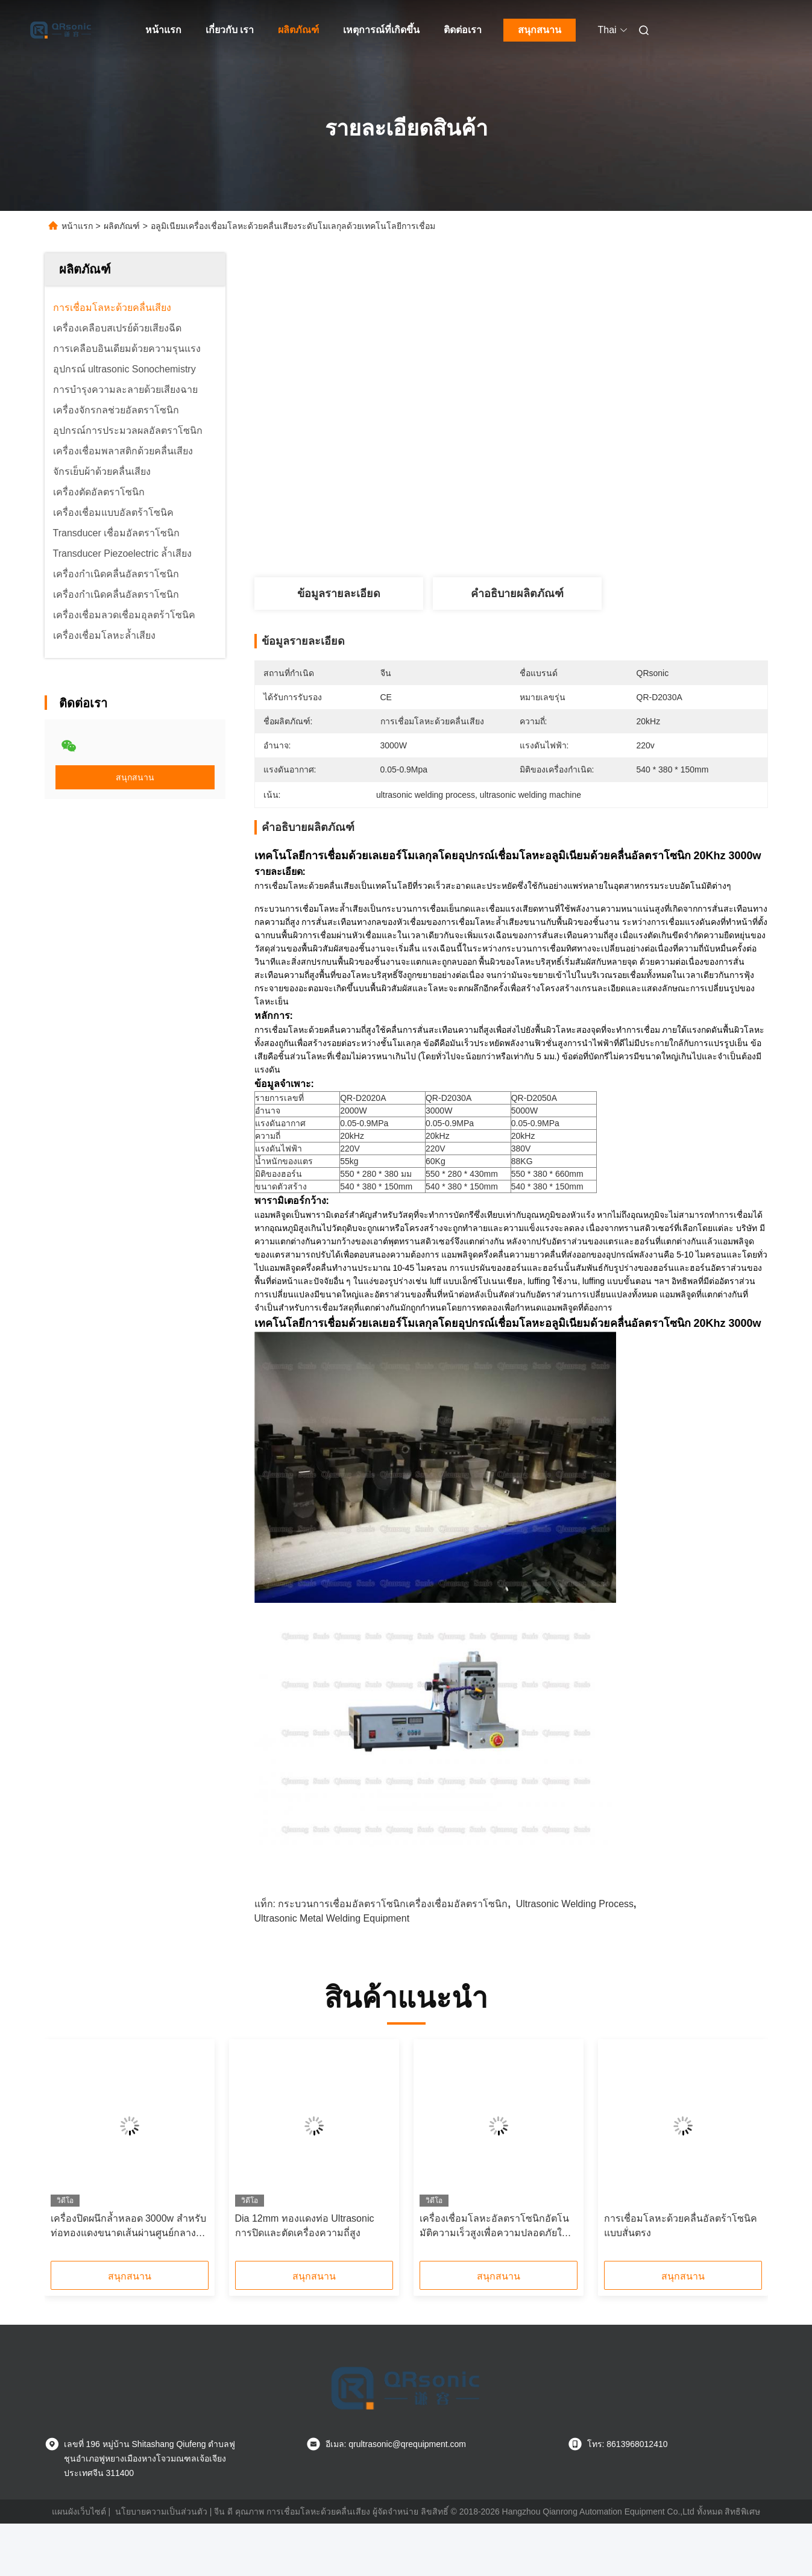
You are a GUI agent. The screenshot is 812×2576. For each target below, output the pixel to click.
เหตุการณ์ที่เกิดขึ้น (381, 30)
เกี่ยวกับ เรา (230, 30)
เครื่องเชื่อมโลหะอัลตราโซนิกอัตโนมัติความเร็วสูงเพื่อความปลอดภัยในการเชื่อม (494, 2226)
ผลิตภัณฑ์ (298, 30)
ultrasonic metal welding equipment (332, 1918)
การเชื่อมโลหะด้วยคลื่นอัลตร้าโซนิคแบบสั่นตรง (680, 2225)
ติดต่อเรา (463, 30)
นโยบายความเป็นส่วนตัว (161, 2511)
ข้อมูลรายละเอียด (338, 594)
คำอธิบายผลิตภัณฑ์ (517, 594)
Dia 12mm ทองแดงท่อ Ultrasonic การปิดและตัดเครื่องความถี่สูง (304, 2225)
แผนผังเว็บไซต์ (79, 2511)
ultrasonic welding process (575, 1904)
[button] (85, 2154)
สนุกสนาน (539, 30)
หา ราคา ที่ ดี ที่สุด (577, 532)
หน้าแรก (163, 30)
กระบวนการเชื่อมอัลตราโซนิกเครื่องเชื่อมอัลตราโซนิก (393, 1904)
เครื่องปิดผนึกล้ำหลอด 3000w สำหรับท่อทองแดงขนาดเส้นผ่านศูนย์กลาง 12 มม (128, 2226)
